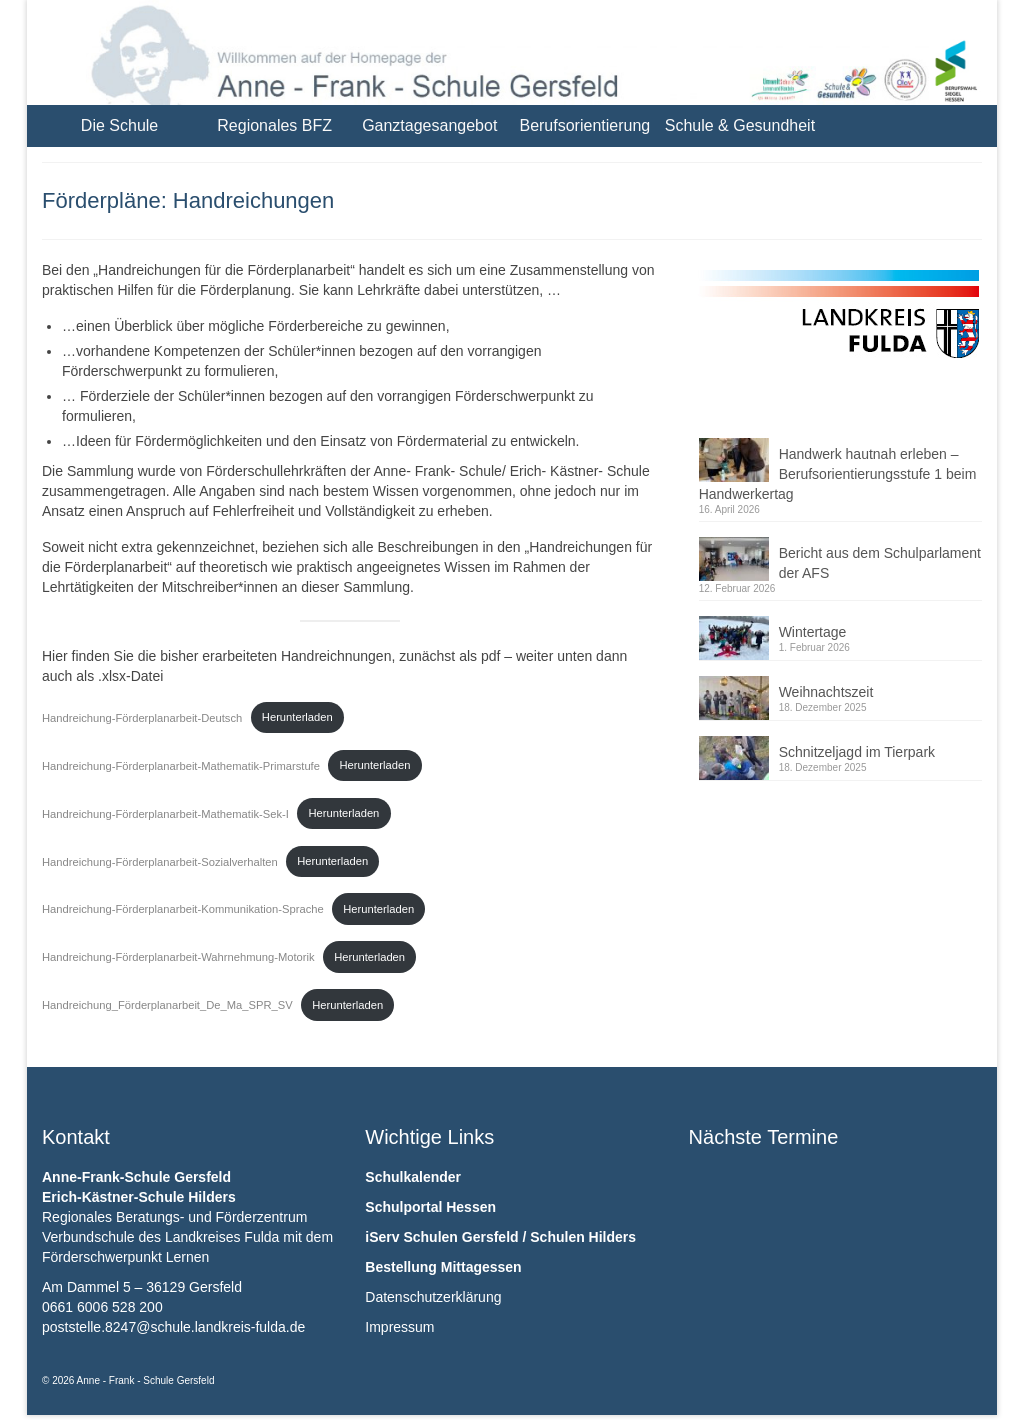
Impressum (399, 1327)
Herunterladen (297, 717)
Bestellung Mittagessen (443, 1267)
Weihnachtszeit (826, 692)
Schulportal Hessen (430, 1207)
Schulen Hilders (583, 1237)
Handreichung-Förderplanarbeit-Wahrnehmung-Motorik (178, 957)
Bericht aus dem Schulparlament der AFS (880, 563)
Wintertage (813, 632)
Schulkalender (413, 1177)
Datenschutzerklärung (433, 1297)
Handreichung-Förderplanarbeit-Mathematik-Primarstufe (181, 765)
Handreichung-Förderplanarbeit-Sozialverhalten (160, 861)
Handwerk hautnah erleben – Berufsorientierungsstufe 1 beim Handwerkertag (838, 474)
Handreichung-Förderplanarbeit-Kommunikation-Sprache (183, 909)
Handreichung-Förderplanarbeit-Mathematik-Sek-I (165, 813)
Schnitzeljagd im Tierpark (857, 752)
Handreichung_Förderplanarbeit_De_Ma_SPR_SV (167, 1005)
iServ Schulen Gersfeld (441, 1237)
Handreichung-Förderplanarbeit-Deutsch (142, 717)
